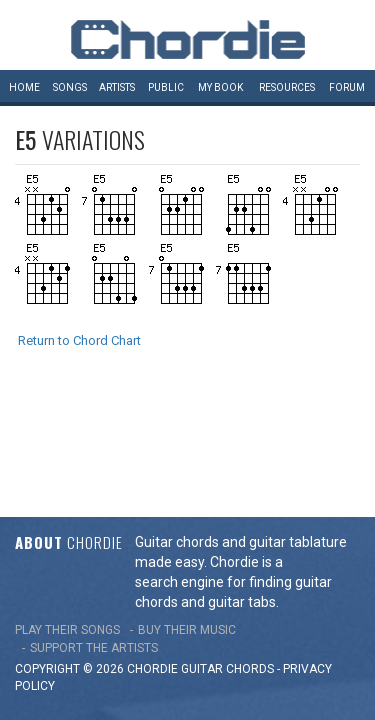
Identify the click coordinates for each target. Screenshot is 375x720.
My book (220, 87)
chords (250, 561)
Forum (347, 87)
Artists (117, 87)
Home (24, 87)
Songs (70, 87)
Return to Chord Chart (79, 340)
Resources (287, 87)
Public (166, 87)
